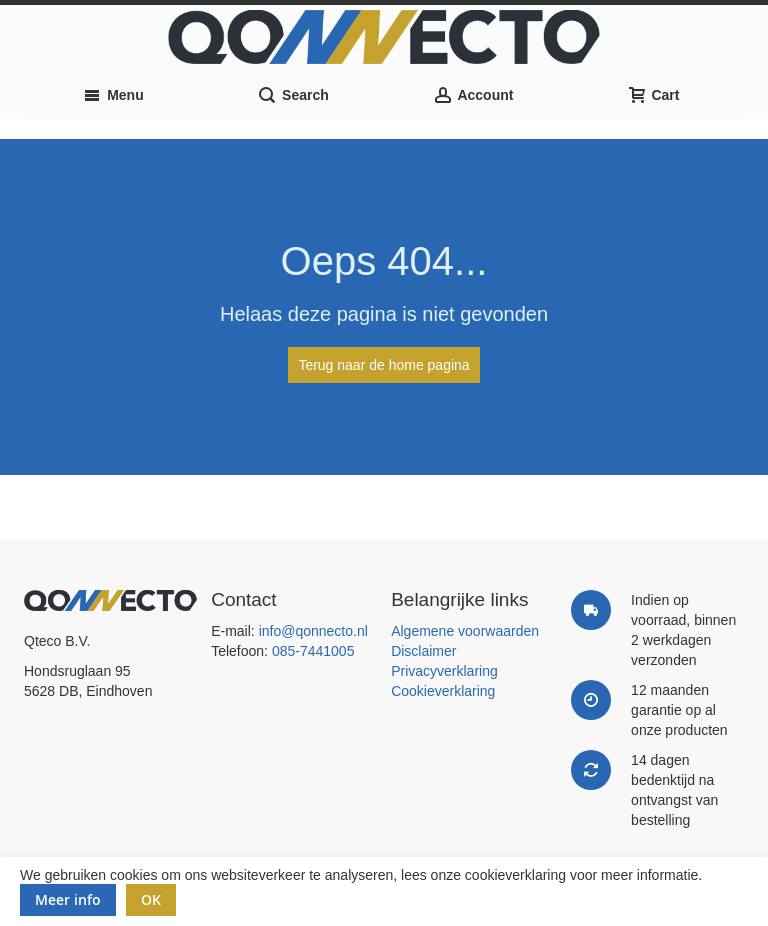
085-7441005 (313, 651)
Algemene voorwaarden (465, 631)
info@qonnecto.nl (313, 631)
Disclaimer (423, 651)
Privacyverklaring (444, 671)
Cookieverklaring (443, 691)
